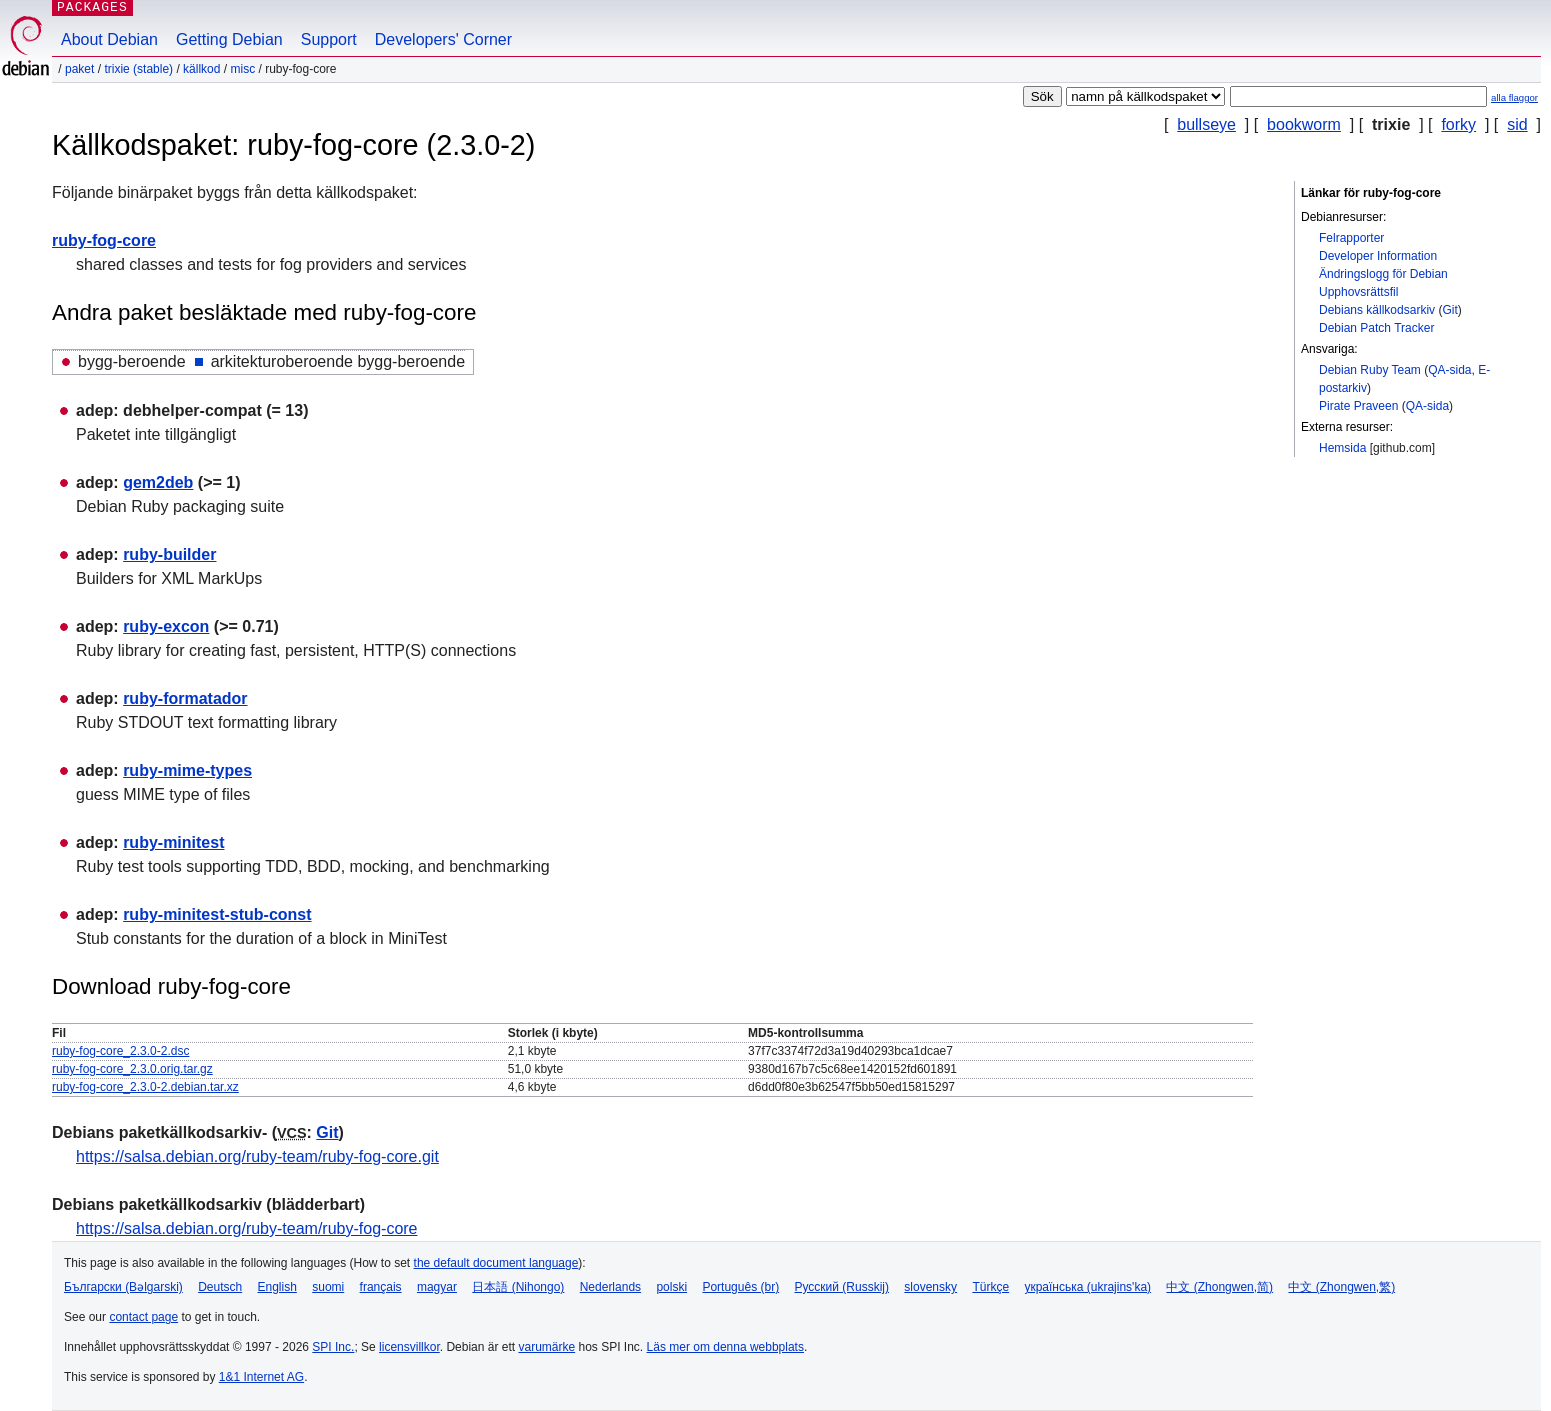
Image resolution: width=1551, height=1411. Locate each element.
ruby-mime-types (187, 770)
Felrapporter (1351, 238)
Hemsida (1342, 448)
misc (242, 69)
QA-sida (1449, 370)
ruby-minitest (173, 842)
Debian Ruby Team (1370, 370)
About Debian (109, 39)
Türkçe (990, 1287)
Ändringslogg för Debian (1383, 274)
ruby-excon (166, 626)
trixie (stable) (138, 69)
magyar (437, 1287)
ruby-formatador (185, 698)
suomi (328, 1287)
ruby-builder (169, 554)
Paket (79, 69)
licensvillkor (409, 1347)
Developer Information (1378, 256)
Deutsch (220, 1287)
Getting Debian (229, 39)
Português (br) (740, 1287)
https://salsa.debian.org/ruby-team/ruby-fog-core (247, 1228)
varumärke (546, 1347)
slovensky (930, 1287)
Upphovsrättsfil (1358, 292)
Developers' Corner (443, 39)
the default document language (496, 1263)
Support (329, 39)
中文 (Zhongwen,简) (1219, 1287)
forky (1458, 124)
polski (671, 1287)
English (277, 1287)
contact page (143, 1317)
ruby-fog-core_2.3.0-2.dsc (120, 1051)
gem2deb (158, 482)
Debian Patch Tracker (1376, 328)
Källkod (201, 69)
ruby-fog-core (104, 240)
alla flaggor (1514, 97)
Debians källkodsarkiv (1377, 310)
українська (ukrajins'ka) (1087, 1287)
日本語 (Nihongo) (518, 1287)
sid (1517, 124)
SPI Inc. (333, 1347)
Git (1449, 310)
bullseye (1206, 124)
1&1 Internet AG (261, 1377)
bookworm (1304, 124)
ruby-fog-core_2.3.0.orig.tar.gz (132, 1069)
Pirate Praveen (1358, 406)
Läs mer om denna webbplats (725, 1347)
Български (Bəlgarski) (123, 1287)
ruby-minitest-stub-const (217, 914)
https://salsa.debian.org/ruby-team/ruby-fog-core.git (257, 1156)
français (381, 1287)
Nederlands (610, 1287)
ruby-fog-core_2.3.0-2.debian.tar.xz (145, 1087)
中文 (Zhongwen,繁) (1341, 1287)
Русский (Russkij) (841, 1287)
